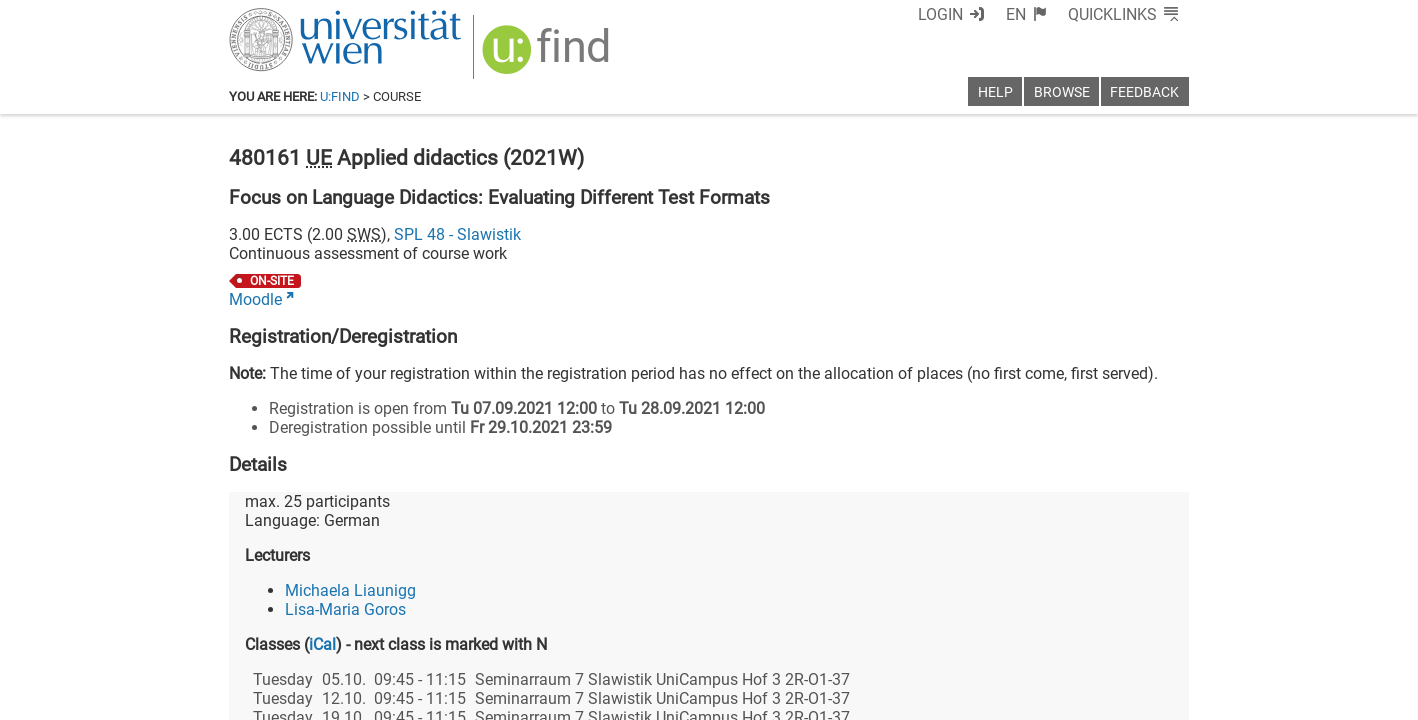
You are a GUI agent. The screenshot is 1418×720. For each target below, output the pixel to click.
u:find (340, 96)
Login (940, 14)
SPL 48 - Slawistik (457, 234)
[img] (548, 56)
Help (995, 92)
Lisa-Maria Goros (345, 609)
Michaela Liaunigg (350, 590)
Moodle (255, 299)
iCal (322, 644)
